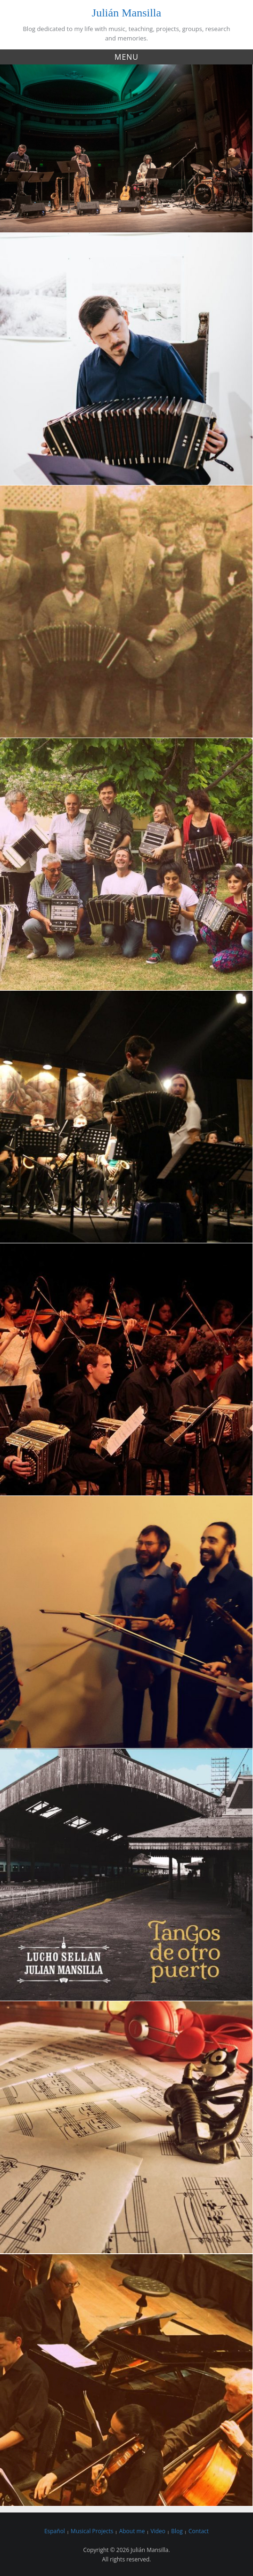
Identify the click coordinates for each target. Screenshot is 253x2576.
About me (132, 2531)
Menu (126, 57)
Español (54, 2531)
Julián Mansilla (126, 13)
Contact (198, 2531)
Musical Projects (92, 2531)
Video (158, 2531)
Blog (177, 2531)
